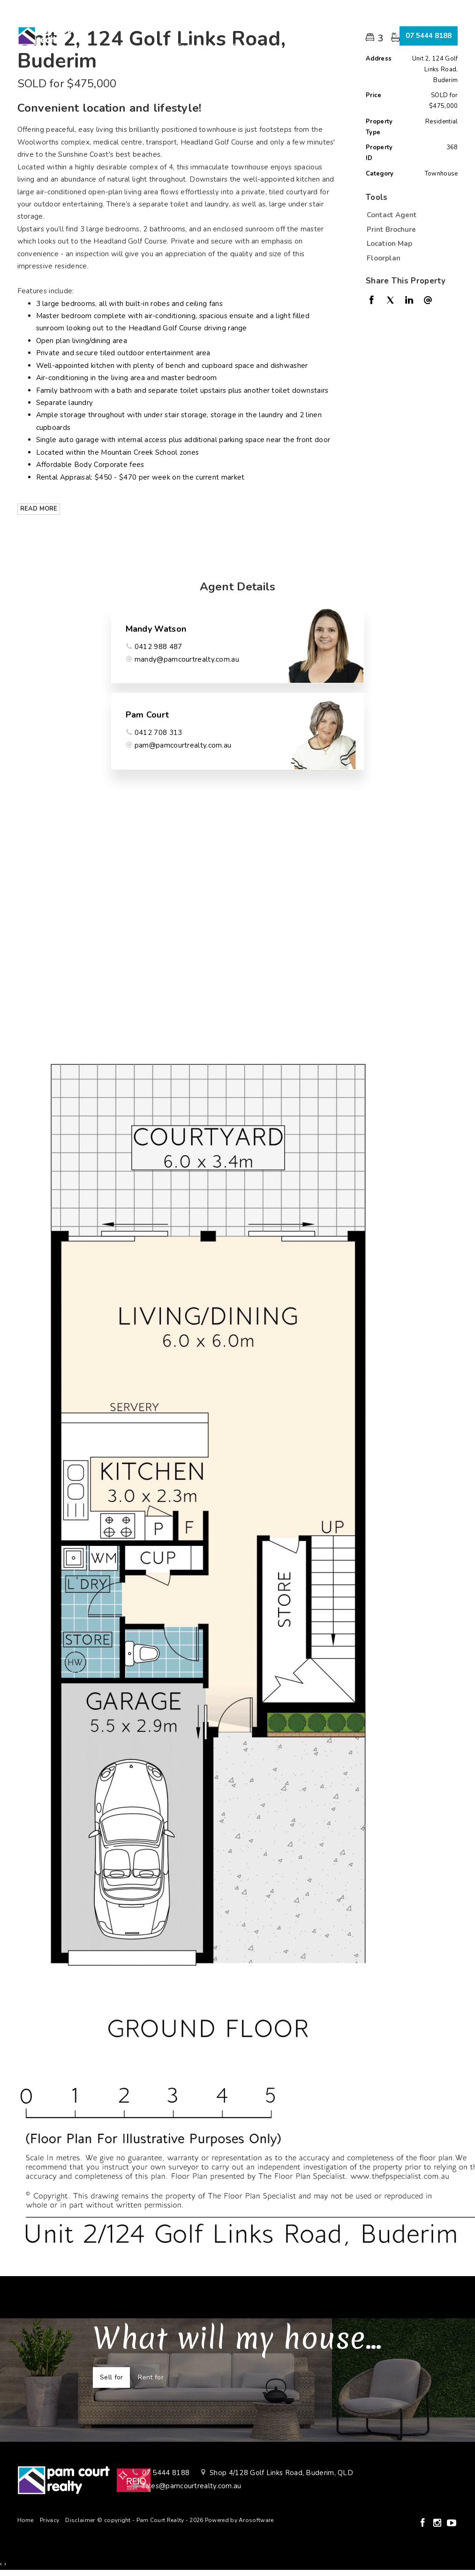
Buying (168, 25)
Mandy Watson (156, 628)
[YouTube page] (452, 2523)
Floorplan (383, 258)
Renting (255, 25)
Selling (211, 25)
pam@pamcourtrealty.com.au (183, 745)
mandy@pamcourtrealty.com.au (187, 659)
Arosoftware (256, 2520)
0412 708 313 (158, 732)
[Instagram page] (438, 2523)
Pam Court (147, 714)
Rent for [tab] (150, 2377)
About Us (304, 25)
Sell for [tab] (111, 2377)
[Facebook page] (424, 2523)
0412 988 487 (158, 646)
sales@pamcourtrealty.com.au (191, 2486)
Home (127, 25)
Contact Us (195, 46)
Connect (246, 46)
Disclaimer (80, 2520)
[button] (409, 229)
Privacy (49, 2520)
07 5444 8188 (429, 35)
